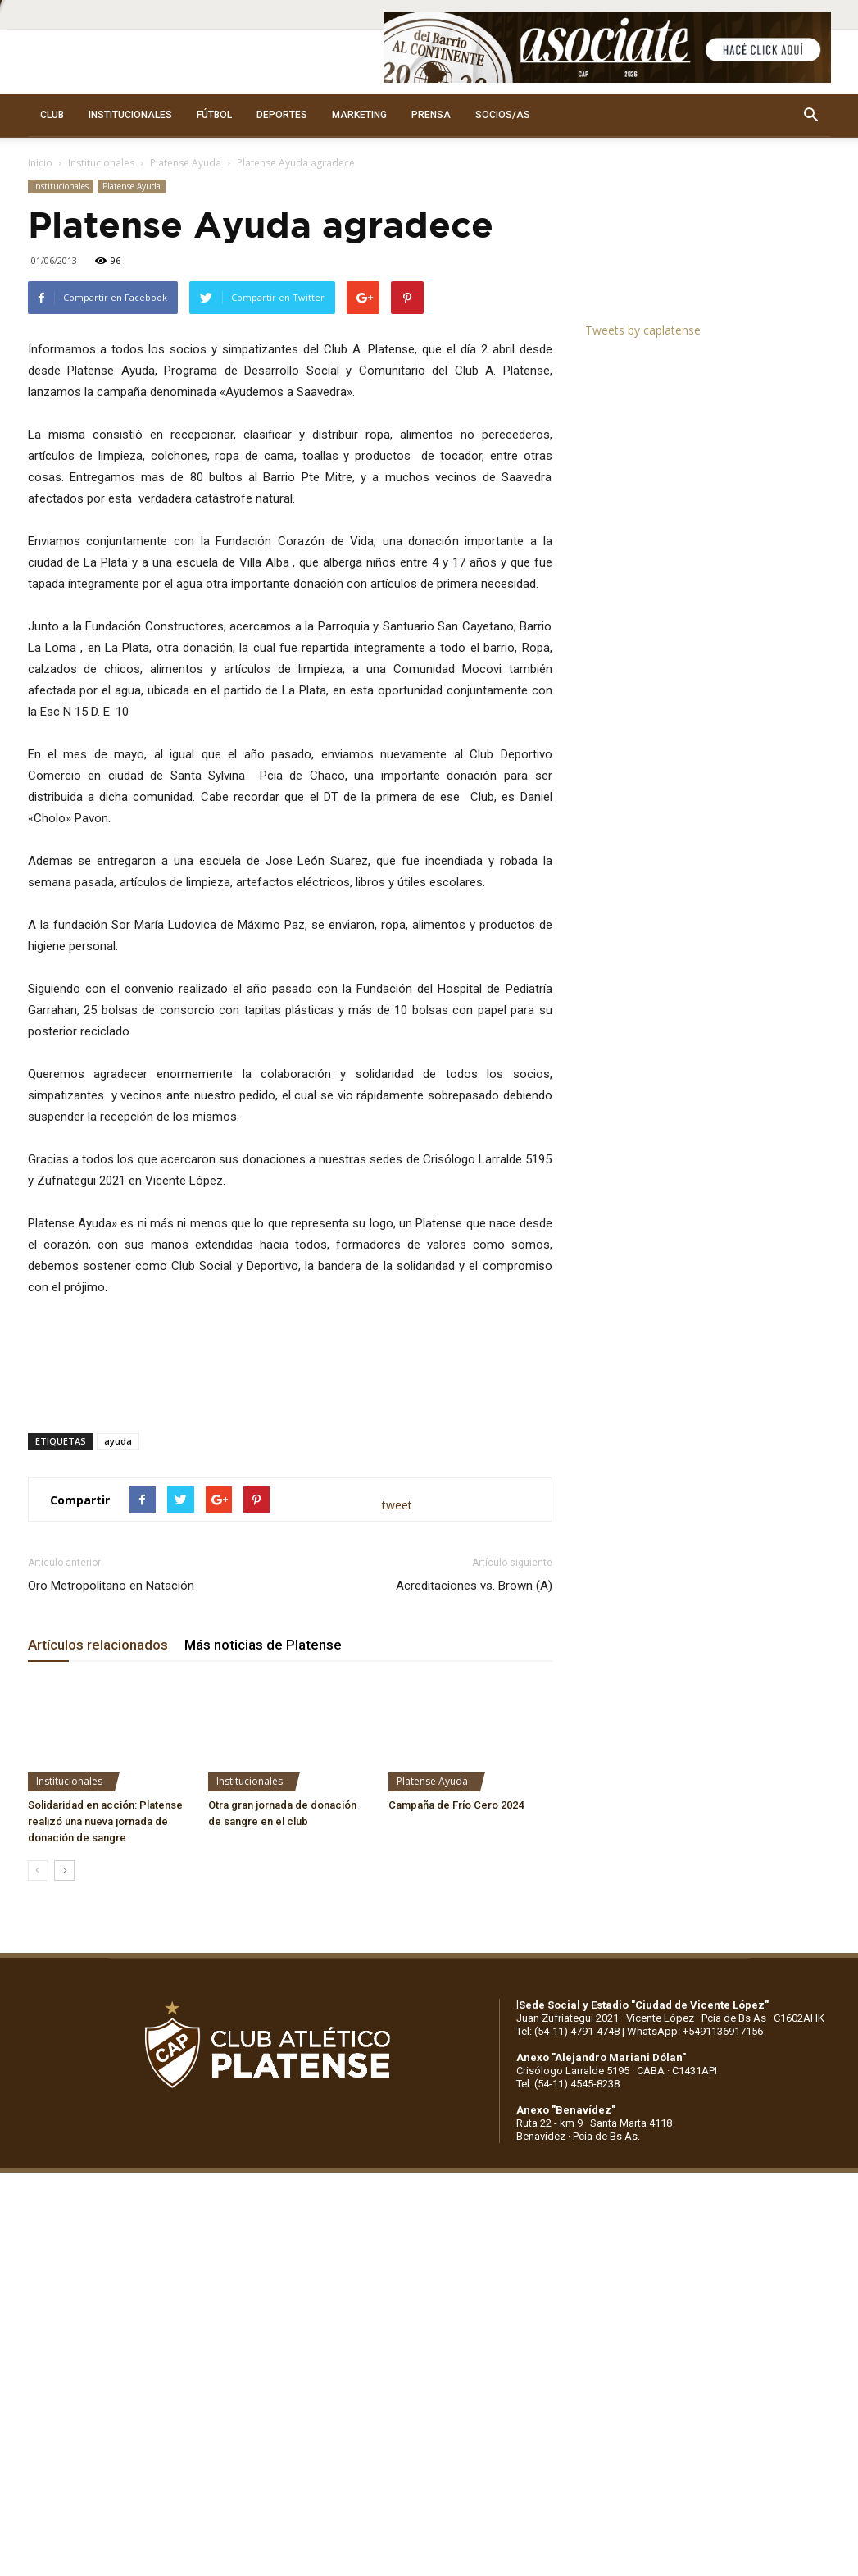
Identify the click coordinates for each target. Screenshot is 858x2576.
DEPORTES (281, 115)
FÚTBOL (214, 115)
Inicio (40, 163)
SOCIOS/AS (502, 115)
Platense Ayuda (185, 163)
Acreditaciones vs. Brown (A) (474, 1585)
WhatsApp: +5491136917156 (695, 2031)
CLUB (52, 115)
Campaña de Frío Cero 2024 (456, 1805)
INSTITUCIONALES (130, 115)
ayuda (118, 1441)
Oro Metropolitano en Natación (111, 1585)
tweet (397, 1505)
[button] (811, 115)
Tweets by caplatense (643, 330)
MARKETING (359, 115)
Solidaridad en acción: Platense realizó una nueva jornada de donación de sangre (105, 1821)
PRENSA (431, 115)
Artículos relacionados (98, 1644)
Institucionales (101, 163)
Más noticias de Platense (263, 1644)
